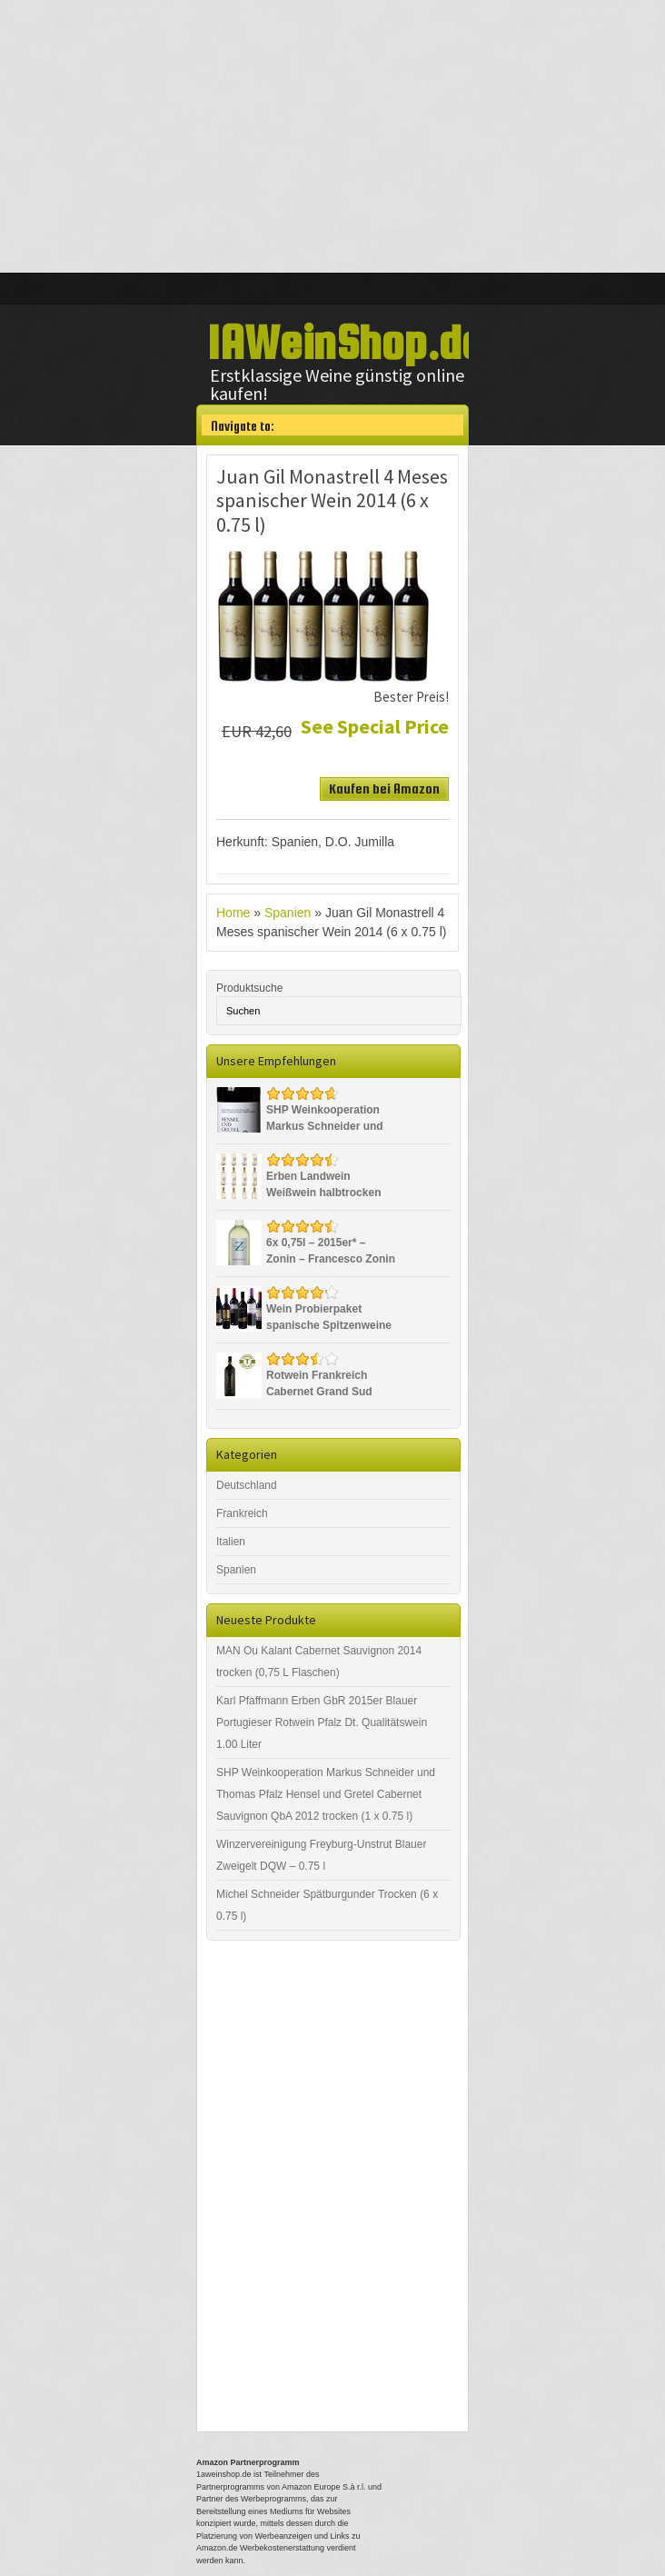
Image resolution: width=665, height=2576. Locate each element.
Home (233, 912)
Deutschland (246, 1485)
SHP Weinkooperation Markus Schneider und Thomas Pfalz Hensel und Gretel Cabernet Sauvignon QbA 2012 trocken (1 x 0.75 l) (325, 1794)
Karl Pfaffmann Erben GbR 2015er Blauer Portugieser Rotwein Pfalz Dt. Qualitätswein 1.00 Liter (321, 1722)
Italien (230, 1541)
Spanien (287, 912)
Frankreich (242, 1513)
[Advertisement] (332, 136)
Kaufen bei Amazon (384, 788)
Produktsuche (249, 988)
